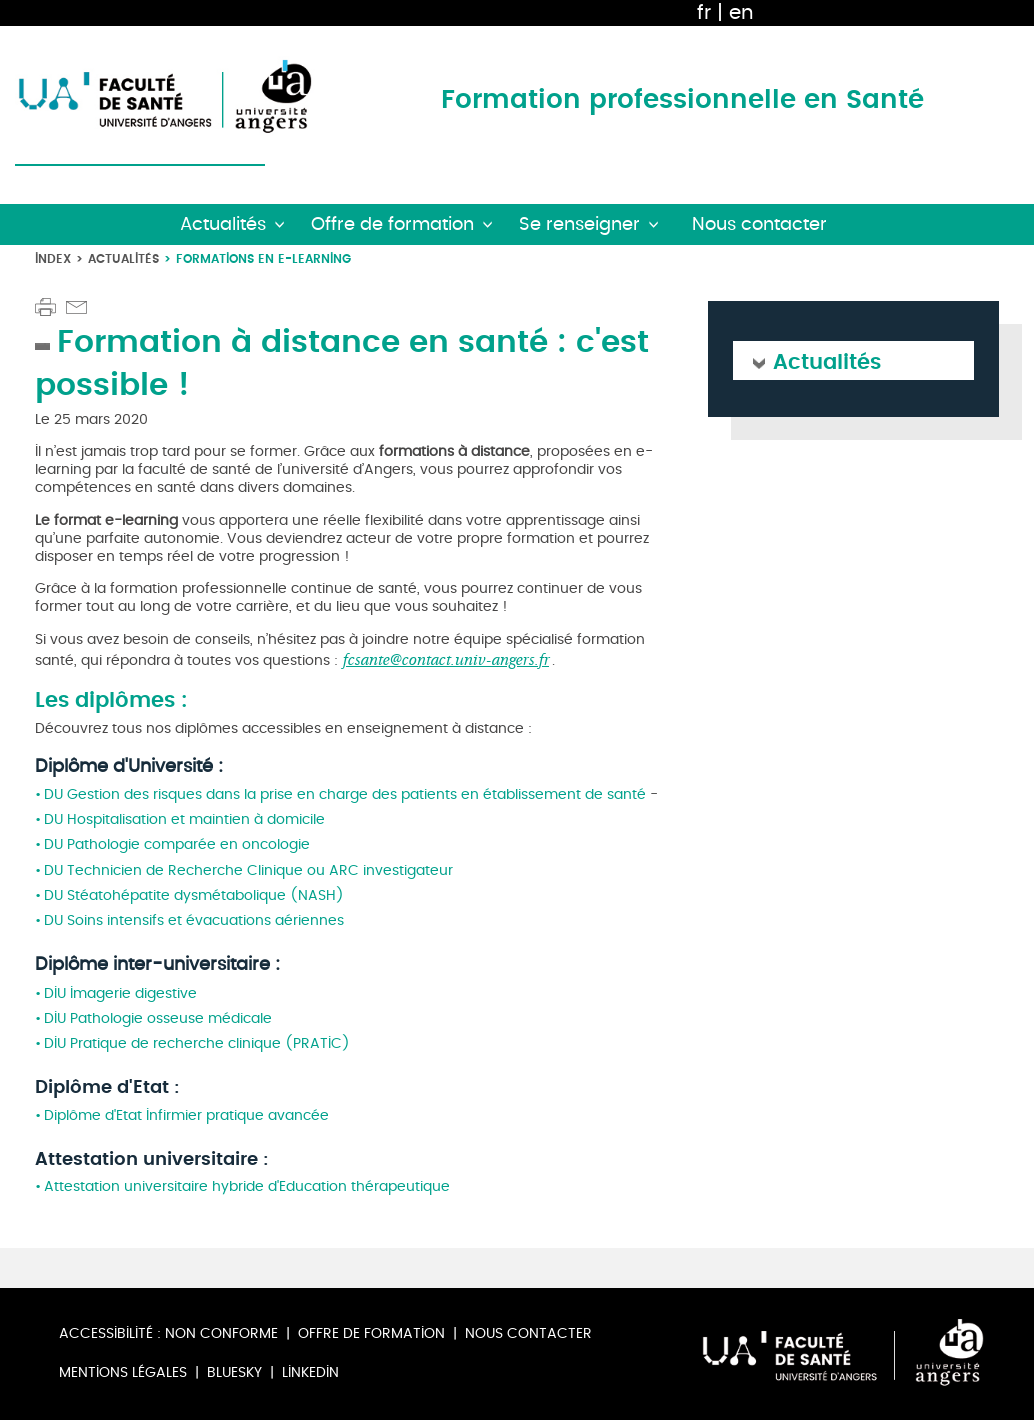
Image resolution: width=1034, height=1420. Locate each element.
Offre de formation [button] (392, 224)
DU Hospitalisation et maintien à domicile (188, 819)
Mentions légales (123, 1372)
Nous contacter (528, 1333)
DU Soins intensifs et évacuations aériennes (194, 920)
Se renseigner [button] (579, 224)
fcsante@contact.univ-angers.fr (445, 659)
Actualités (123, 258)
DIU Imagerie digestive (122, 993)
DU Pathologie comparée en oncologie (179, 844)
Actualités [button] (223, 224)
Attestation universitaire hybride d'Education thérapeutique (247, 1186)
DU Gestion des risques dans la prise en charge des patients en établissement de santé (345, 794)
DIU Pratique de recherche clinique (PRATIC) (197, 1043)
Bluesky (234, 1372)
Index (53, 258)
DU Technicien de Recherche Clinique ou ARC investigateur (248, 870)
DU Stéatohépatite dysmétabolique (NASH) (194, 895)
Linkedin (310, 1372)
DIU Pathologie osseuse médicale (160, 1018)
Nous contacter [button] (759, 224)
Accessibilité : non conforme (168, 1333)
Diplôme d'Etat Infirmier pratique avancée (188, 1115)
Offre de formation (371, 1333)
